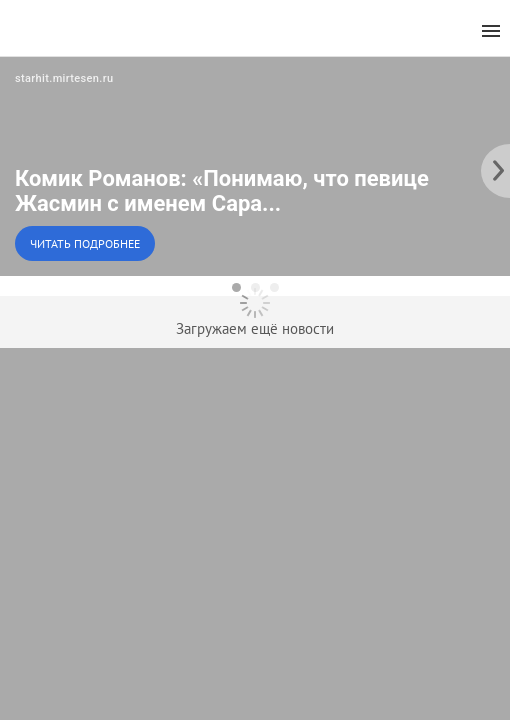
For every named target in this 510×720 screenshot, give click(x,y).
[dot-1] (236, 287)
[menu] (491, 31)
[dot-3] (274, 287)
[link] (255, 166)
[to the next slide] (495, 166)
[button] (255, 166)
